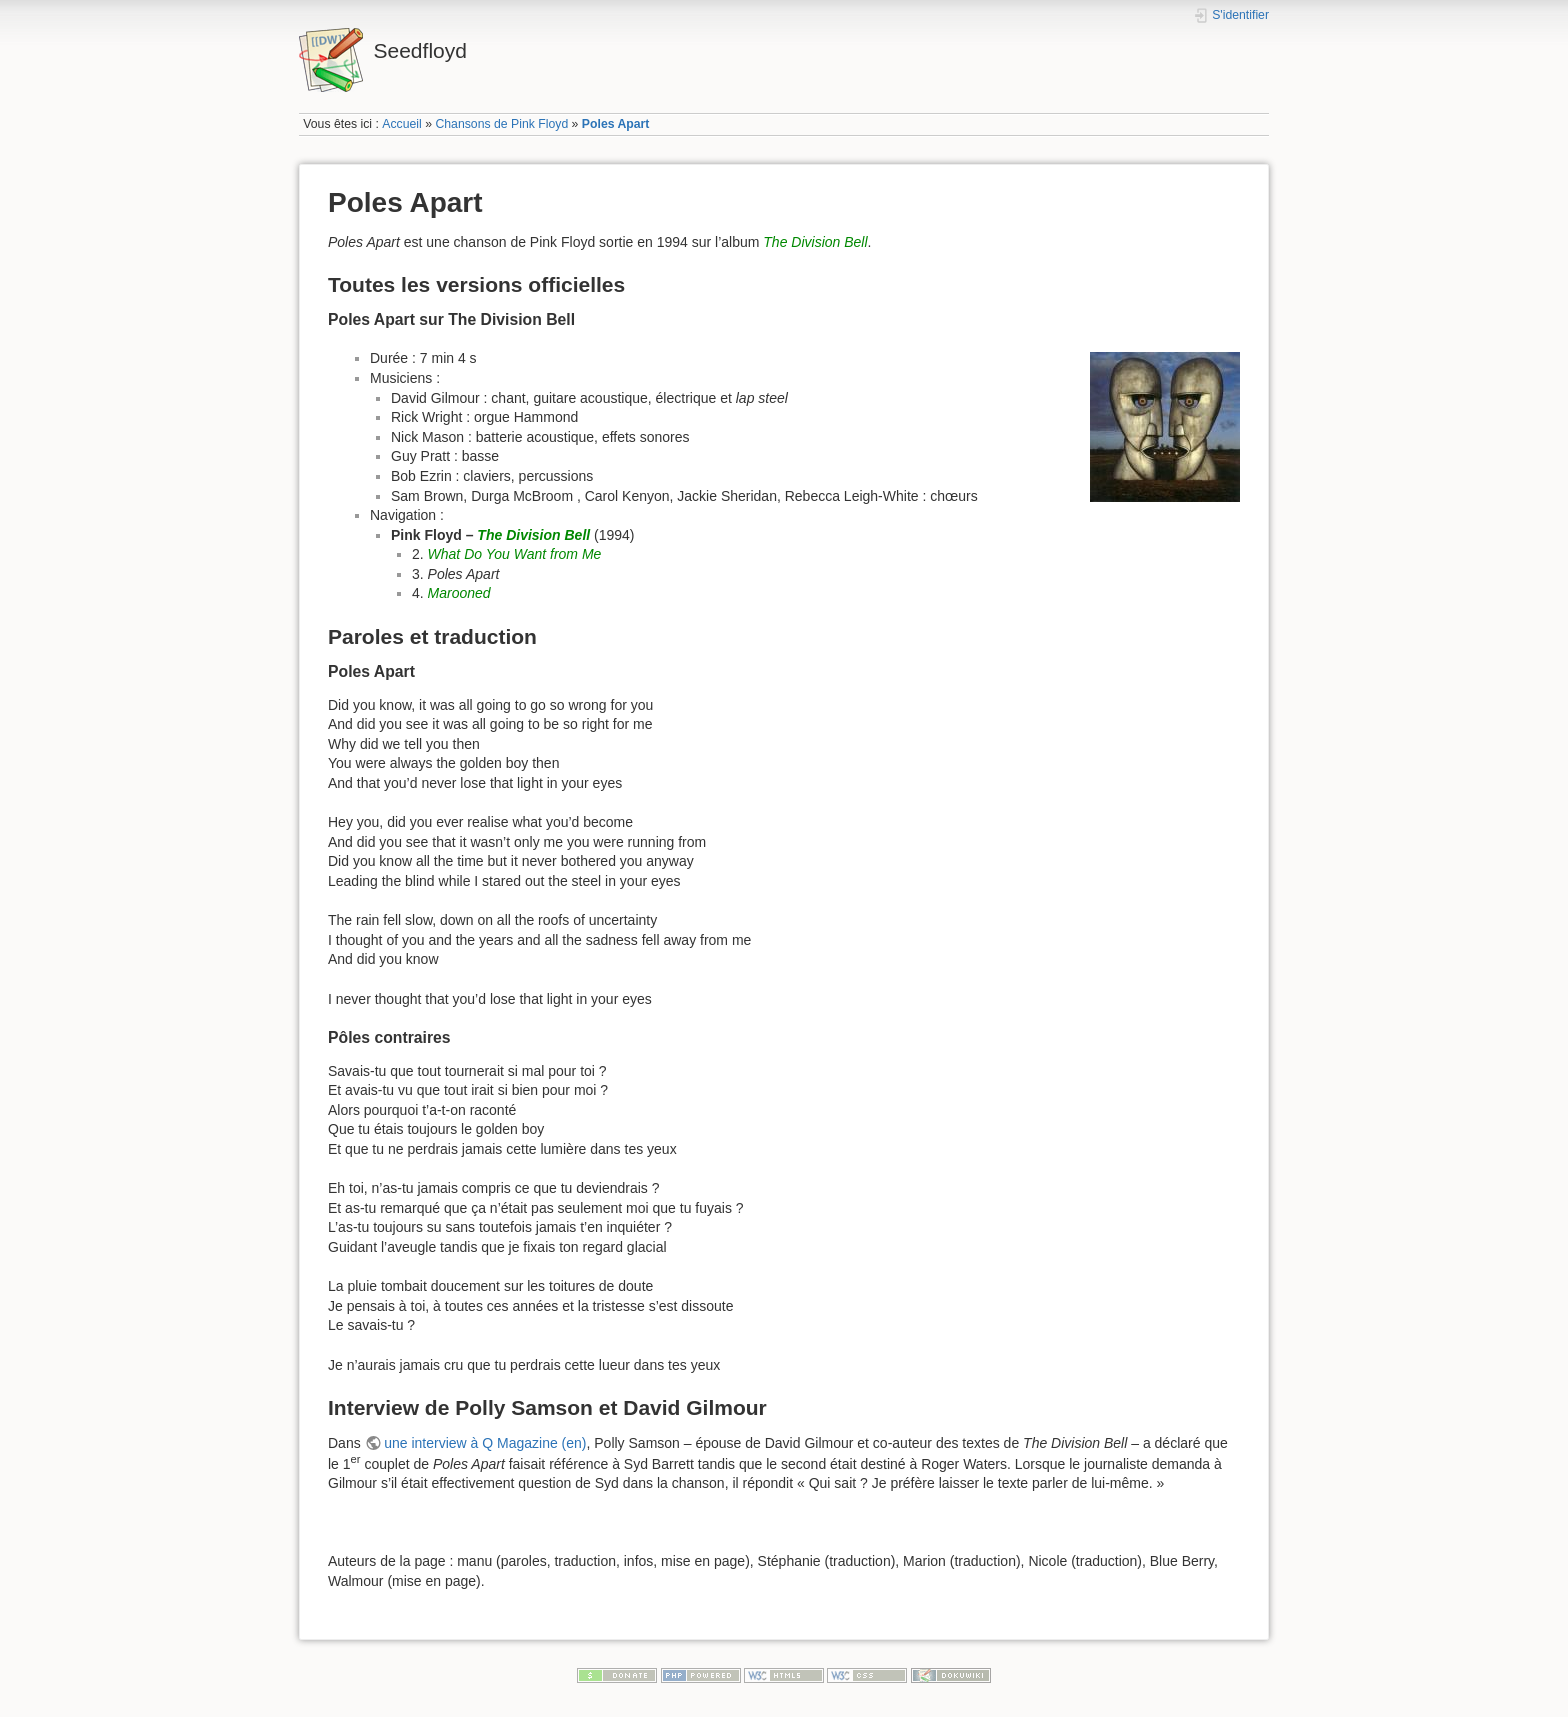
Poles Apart (616, 124)
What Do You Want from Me (515, 554)
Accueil (402, 124)
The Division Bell (815, 242)
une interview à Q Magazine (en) (485, 1443)
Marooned (459, 593)
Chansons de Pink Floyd (501, 124)
